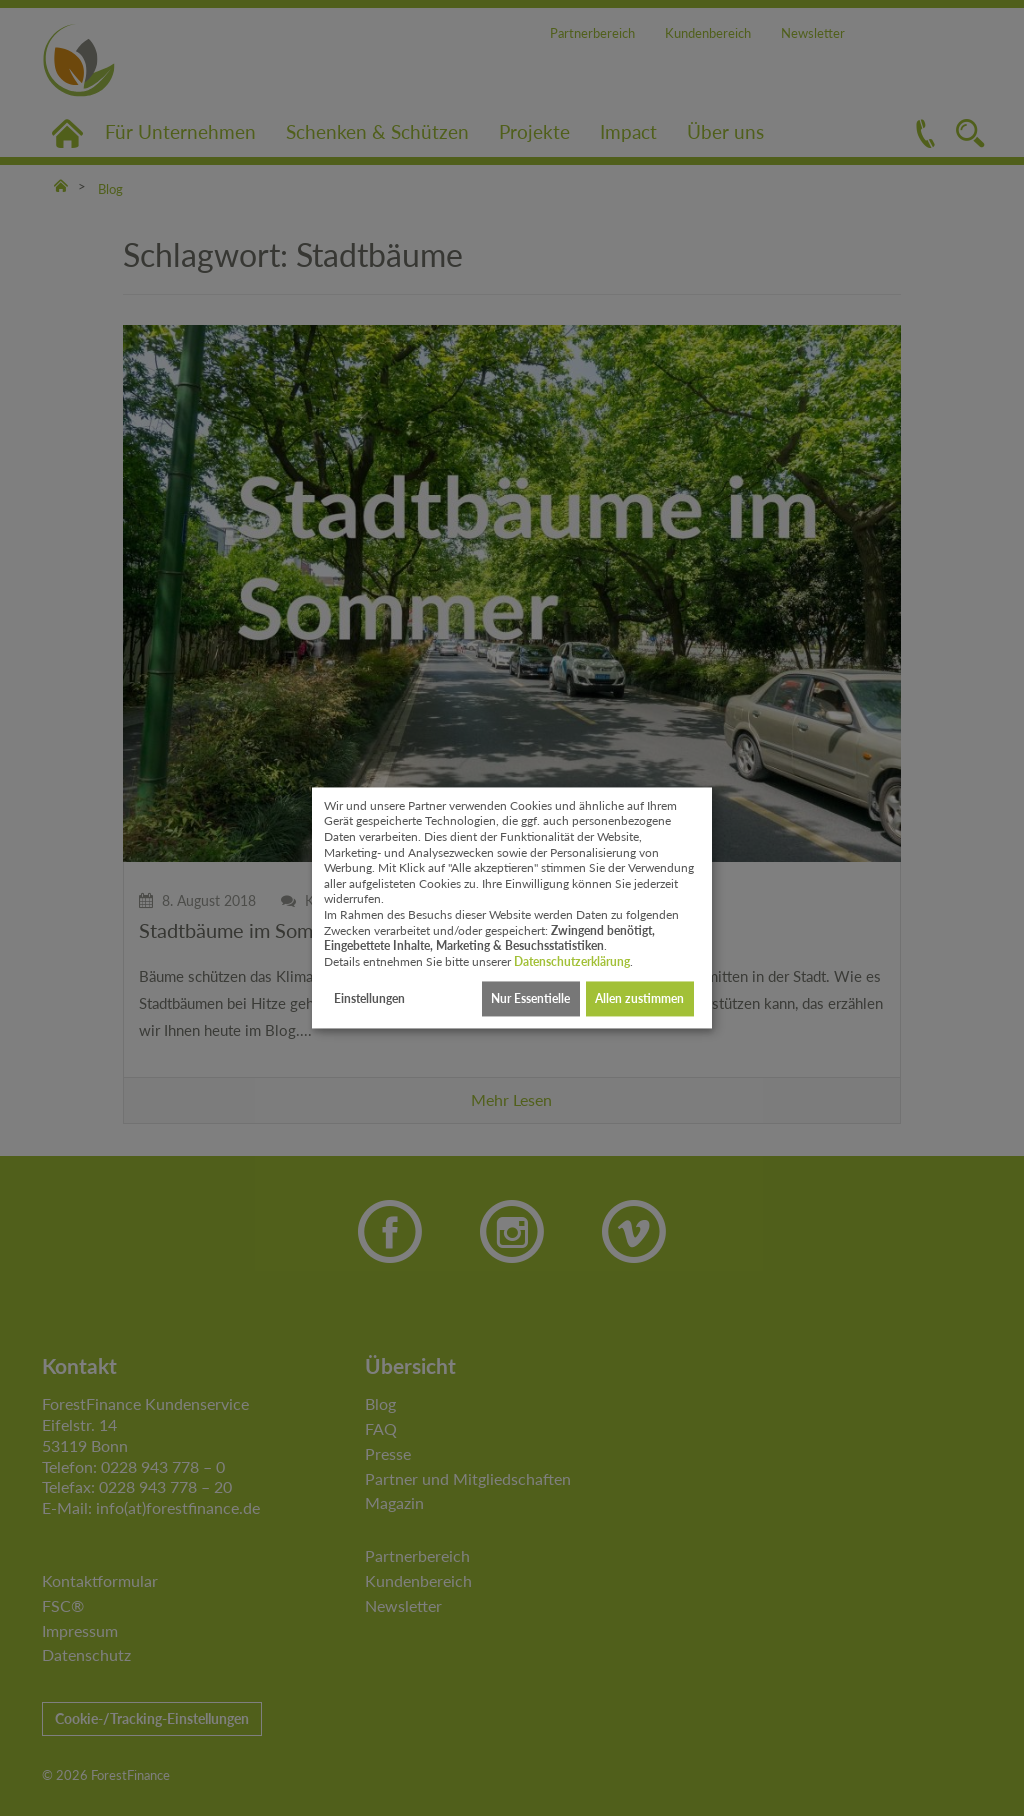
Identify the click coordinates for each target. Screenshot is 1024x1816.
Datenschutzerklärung (572, 961)
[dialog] (512, 907)
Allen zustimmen (639, 998)
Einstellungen (369, 998)
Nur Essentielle (530, 998)
